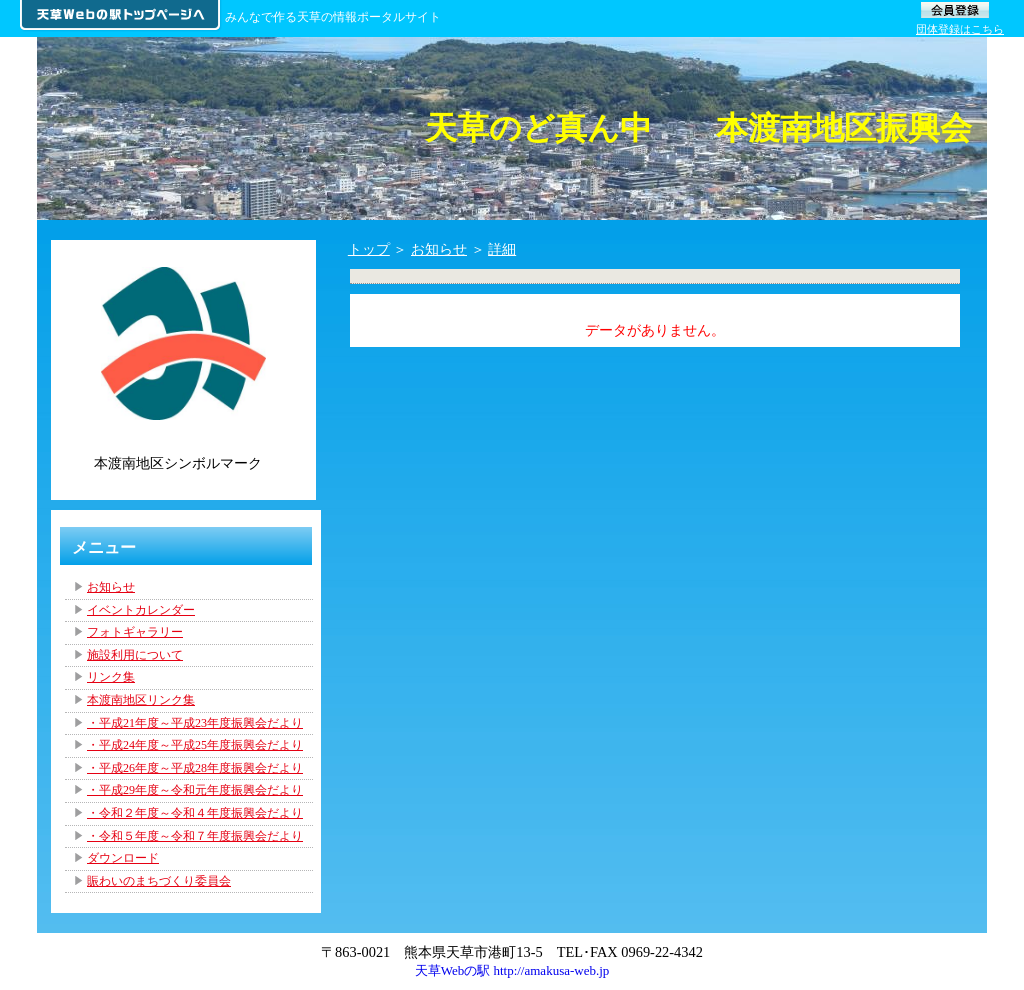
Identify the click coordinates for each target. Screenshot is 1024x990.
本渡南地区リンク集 (141, 700)
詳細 (502, 249)
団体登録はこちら (960, 29)
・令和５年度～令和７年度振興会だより (195, 836)
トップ (369, 249)
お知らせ (439, 249)
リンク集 (111, 677)
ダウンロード (123, 858)
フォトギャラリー (135, 632)
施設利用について (135, 655)
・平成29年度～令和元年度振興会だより (195, 790)
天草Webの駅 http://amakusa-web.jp (512, 970)
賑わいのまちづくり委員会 (159, 881)
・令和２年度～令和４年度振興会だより (195, 813)
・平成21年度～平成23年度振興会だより (195, 723)
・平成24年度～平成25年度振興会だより (195, 745)
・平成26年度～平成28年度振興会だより (195, 768)
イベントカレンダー (141, 610)
